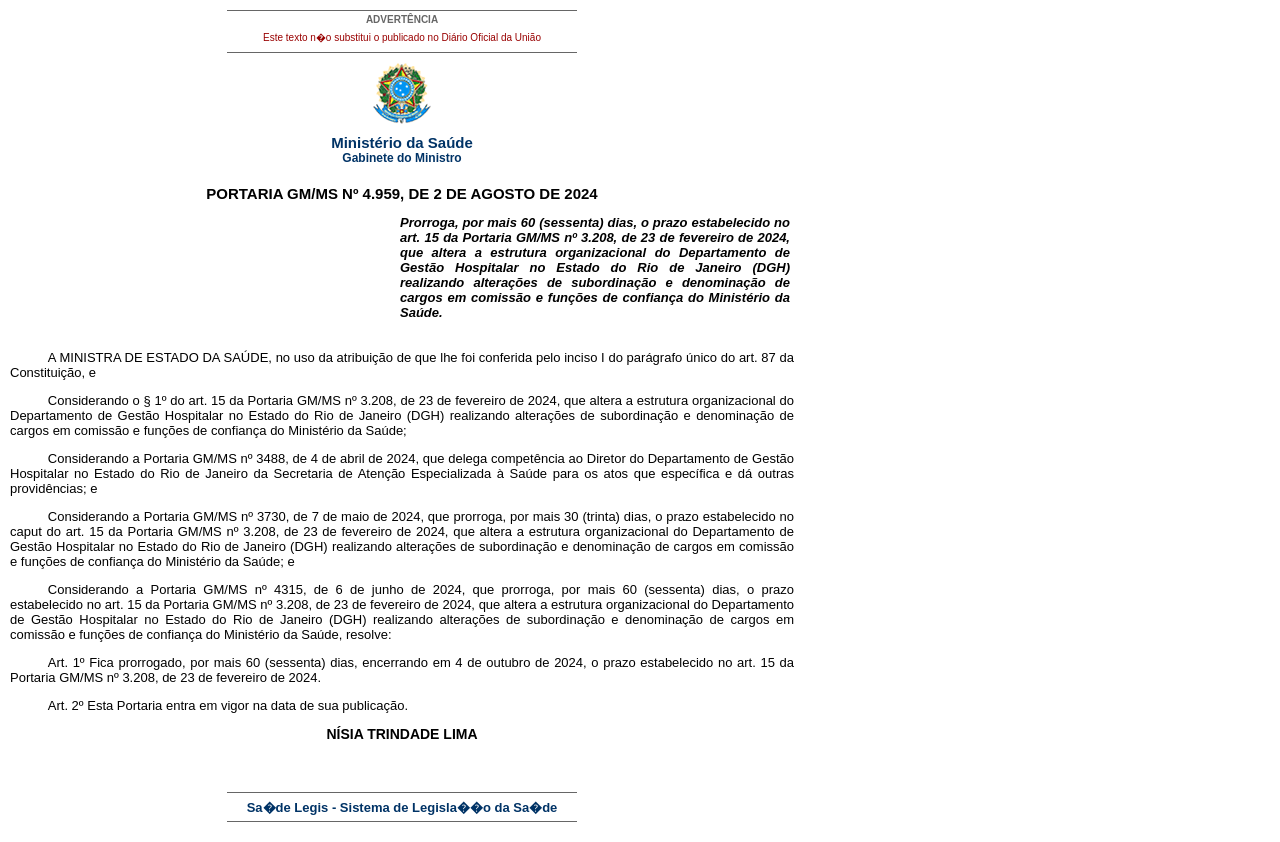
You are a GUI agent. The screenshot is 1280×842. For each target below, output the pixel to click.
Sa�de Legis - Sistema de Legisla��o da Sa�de (402, 807)
